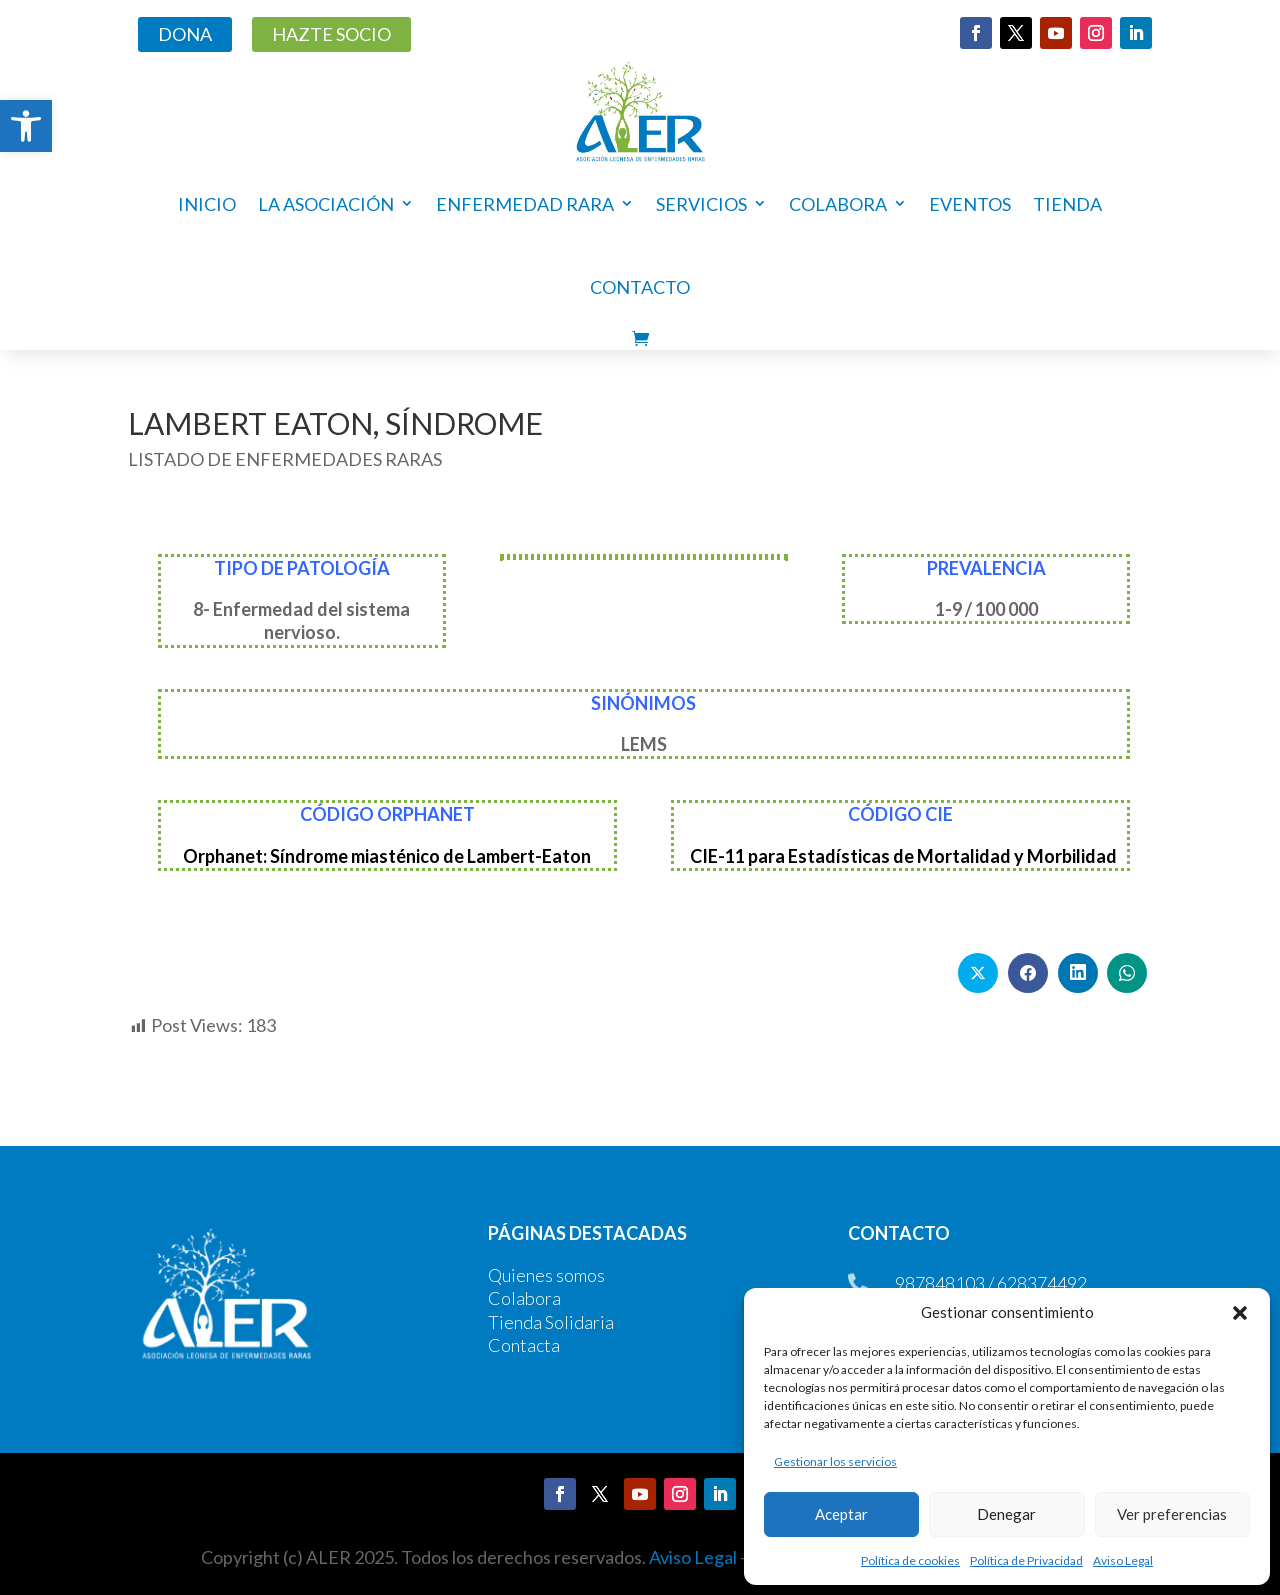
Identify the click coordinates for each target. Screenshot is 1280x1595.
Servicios (701, 204)
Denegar (1006, 1514)
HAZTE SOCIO (331, 34)
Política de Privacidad (1026, 1560)
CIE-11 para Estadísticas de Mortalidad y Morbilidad (903, 856)
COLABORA (838, 204)
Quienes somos (546, 1275)
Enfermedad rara (525, 204)
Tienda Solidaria (551, 1322)
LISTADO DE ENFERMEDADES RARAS (285, 459)
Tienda (1067, 204)
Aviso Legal (1123, 1560)
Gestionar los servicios (835, 1461)
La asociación (326, 204)
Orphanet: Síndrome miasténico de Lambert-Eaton (387, 856)
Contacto (640, 287)
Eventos (970, 204)
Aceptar (841, 1514)
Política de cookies (910, 1560)
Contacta (524, 1345)
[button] (26, 126)
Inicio (207, 204)
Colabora (524, 1298)
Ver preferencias (1172, 1514)
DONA (185, 34)
